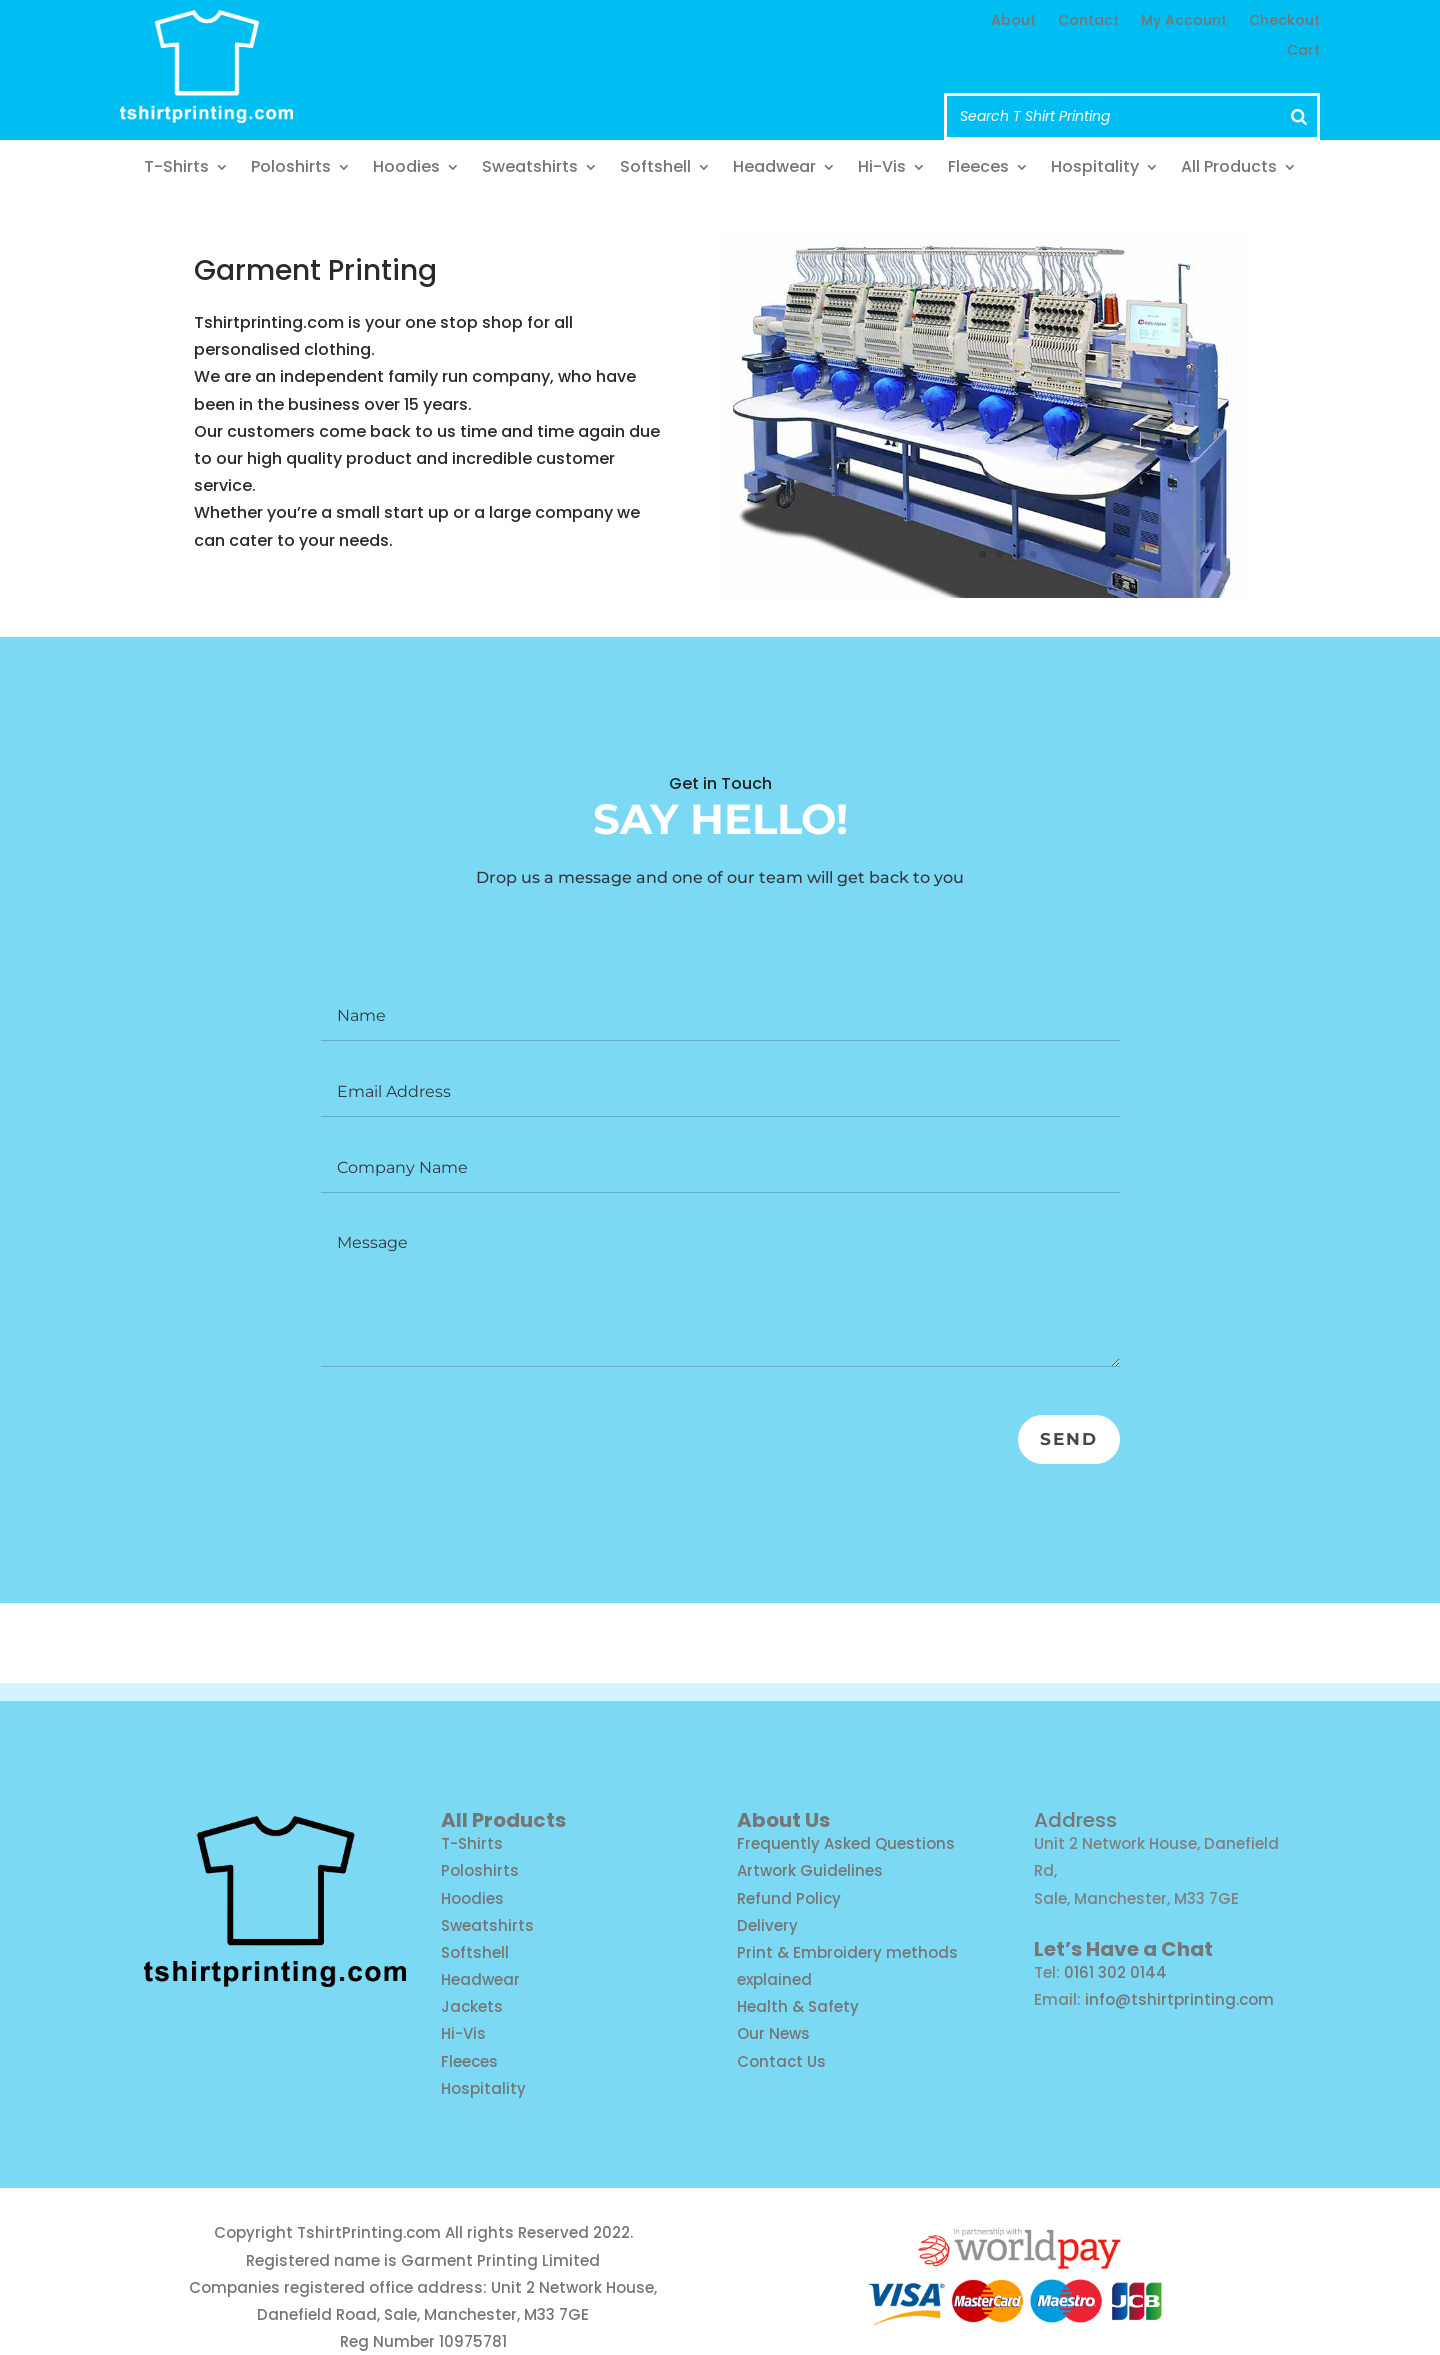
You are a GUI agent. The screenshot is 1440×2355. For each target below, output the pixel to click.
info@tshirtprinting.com (658, 42)
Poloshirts (291, 169)
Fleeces (978, 169)
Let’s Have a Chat (1123, 1949)
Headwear (774, 169)
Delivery (767, 1925)
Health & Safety (798, 2006)
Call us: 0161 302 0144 (643, 80)
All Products (1229, 169)
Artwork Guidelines (810, 1870)
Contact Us (781, 2061)
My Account (1184, 21)
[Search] (1299, 116)
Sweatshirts (530, 169)
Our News (773, 2033)
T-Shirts (176, 169)
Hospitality (1095, 169)
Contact (1088, 21)
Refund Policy (789, 1898)
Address (1075, 1820)
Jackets (472, 2006)
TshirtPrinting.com (369, 2232)
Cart (1303, 51)
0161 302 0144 (1115, 1972)
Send (1061, 1443)
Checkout (1284, 21)
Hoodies (406, 169)
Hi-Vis (882, 169)
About (1013, 21)
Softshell (655, 169)
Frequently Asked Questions (846, 1843)
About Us (783, 1820)
